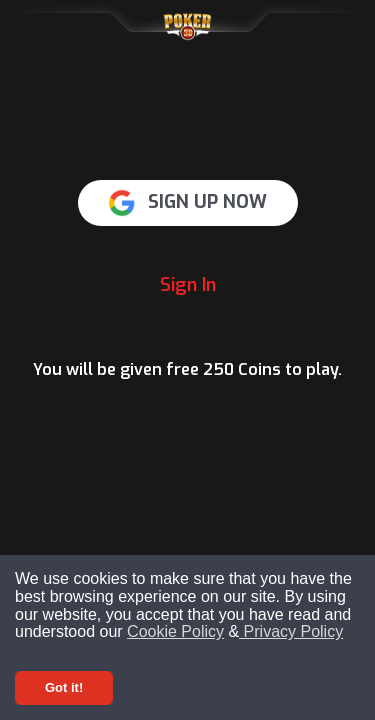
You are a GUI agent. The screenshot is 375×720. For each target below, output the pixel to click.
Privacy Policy (291, 631)
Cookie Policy (175, 631)
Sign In (188, 285)
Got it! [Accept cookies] (64, 687)
